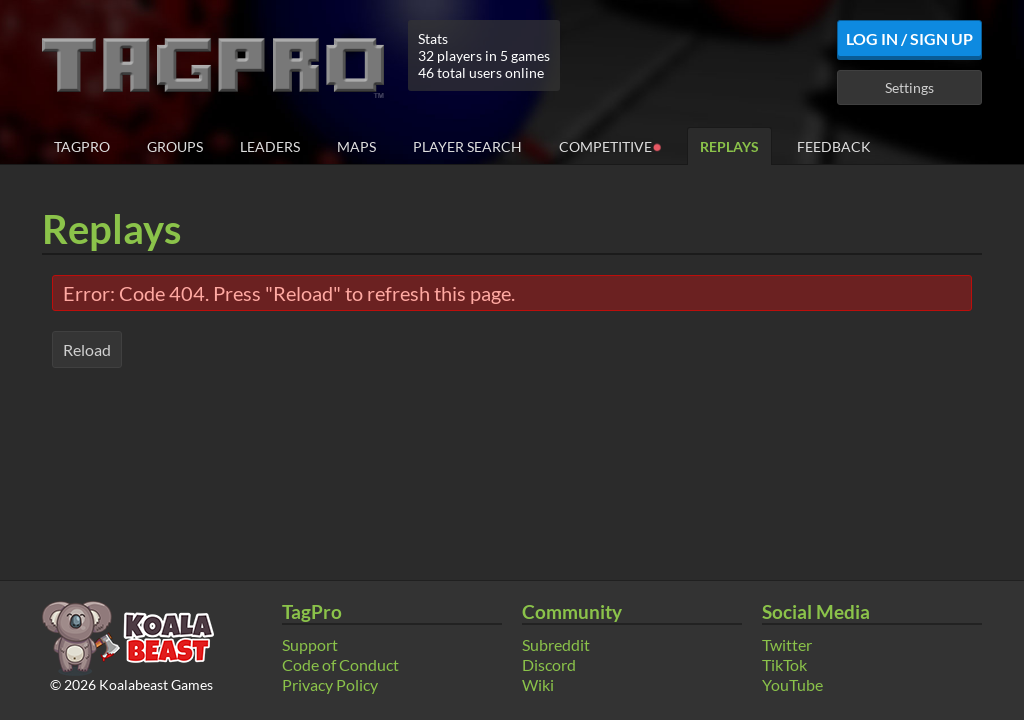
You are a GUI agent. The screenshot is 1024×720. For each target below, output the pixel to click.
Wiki (538, 684)
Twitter (787, 644)
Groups (175, 146)
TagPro (82, 146)
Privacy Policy (330, 684)
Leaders (270, 146)
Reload (87, 349)
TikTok (784, 664)
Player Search (467, 146)
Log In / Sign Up (909, 38)
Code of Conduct (340, 664)
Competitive (610, 145)
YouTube (792, 684)
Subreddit (556, 644)
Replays (729, 146)
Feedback (834, 146)
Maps (356, 146)
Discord (549, 664)
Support (310, 644)
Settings (909, 87)
